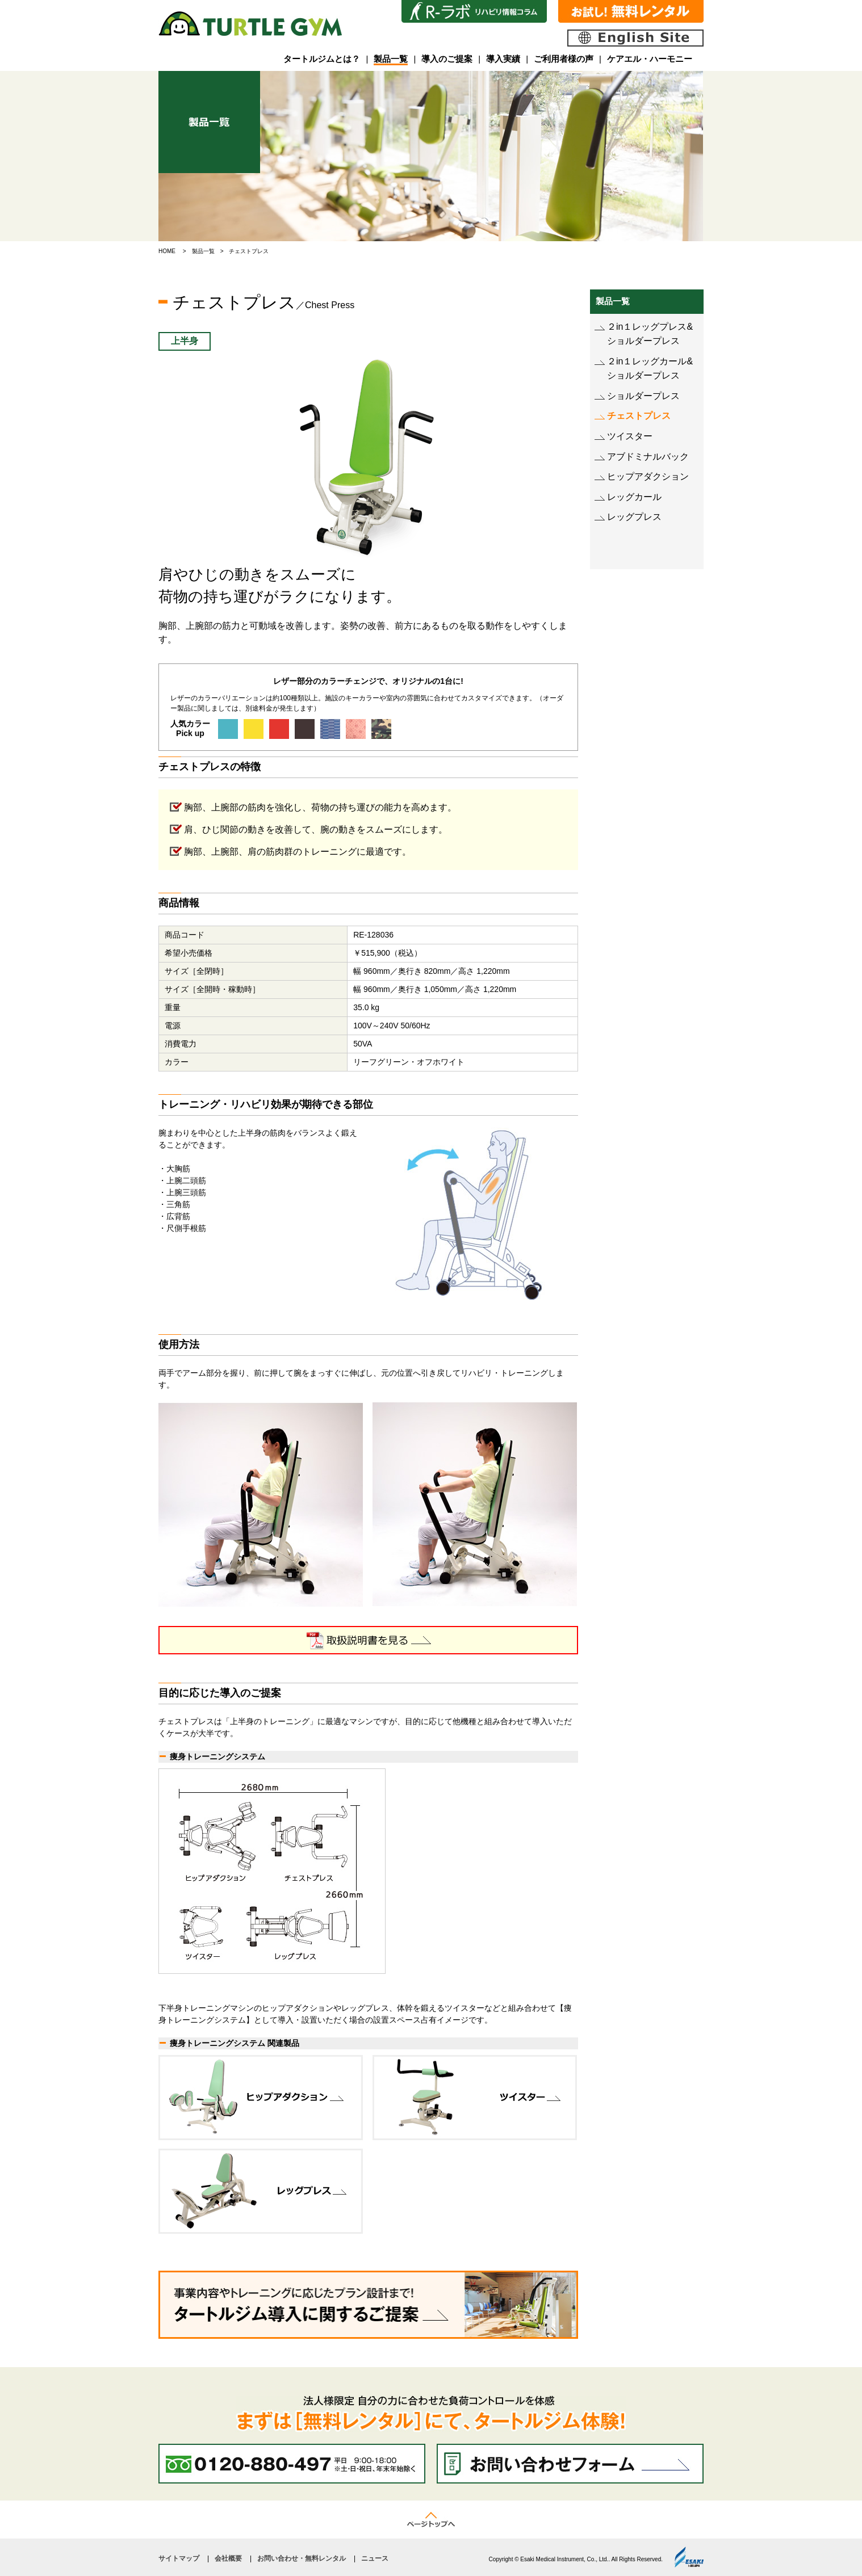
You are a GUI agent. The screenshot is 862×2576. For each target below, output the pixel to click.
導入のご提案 (446, 59)
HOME (166, 251)
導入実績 (503, 59)
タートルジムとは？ (321, 59)
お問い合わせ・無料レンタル (301, 2558)
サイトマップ (178, 2558)
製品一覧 (391, 59)
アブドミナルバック (648, 456)
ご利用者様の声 (563, 59)
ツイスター (629, 436)
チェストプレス (639, 416)
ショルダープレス (643, 396)
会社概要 (228, 2558)
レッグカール (634, 497)
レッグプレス (634, 517)
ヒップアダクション (648, 476)
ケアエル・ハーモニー (649, 59)
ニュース (374, 2558)
